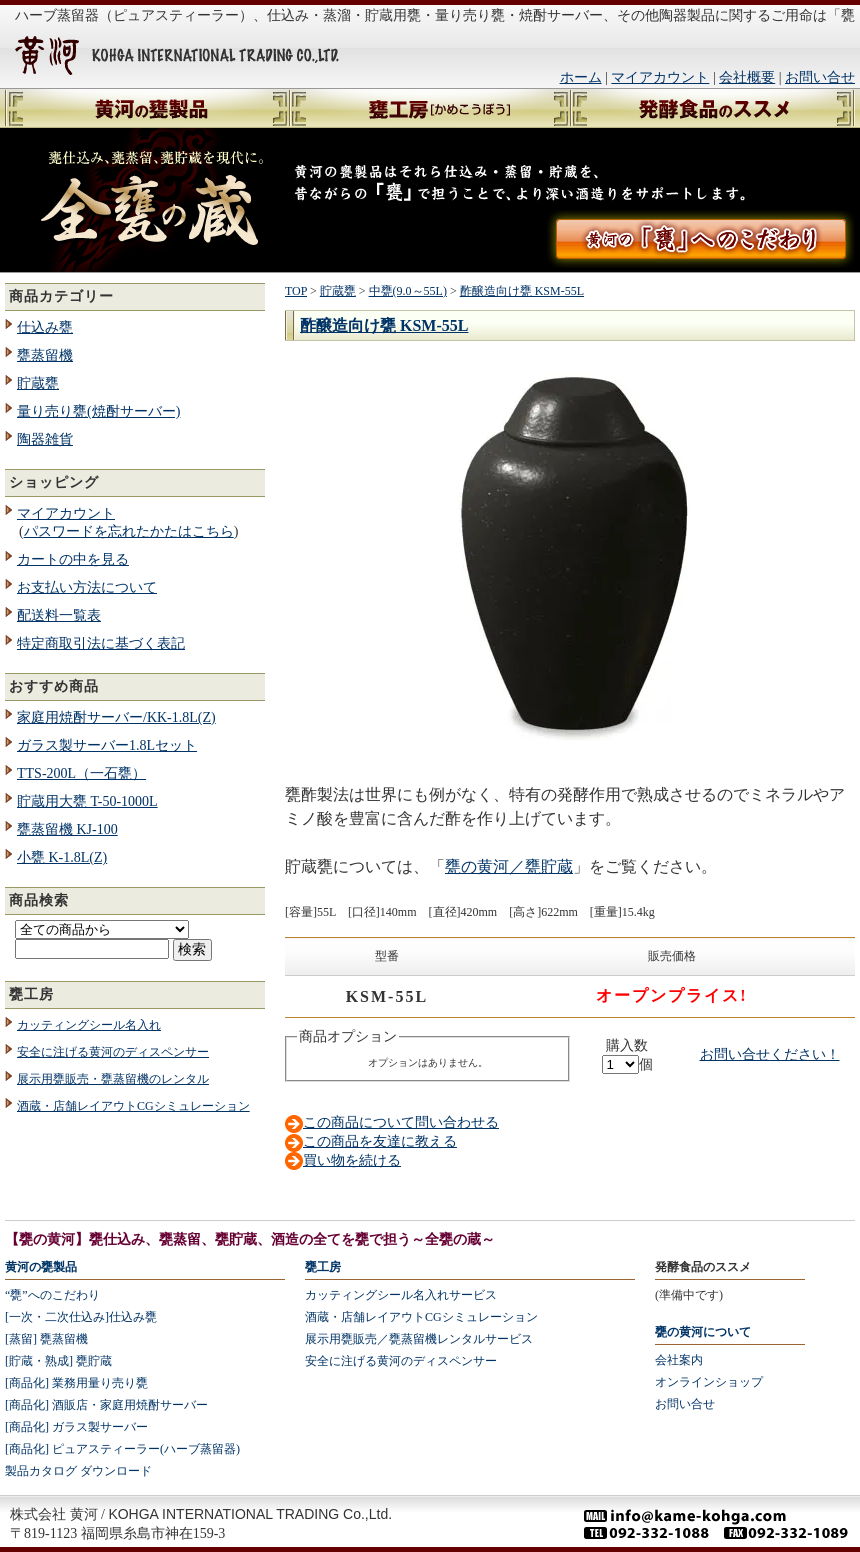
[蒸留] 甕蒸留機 (46, 1339)
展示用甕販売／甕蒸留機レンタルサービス (419, 1339)
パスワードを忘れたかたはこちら (129, 531)
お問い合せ (820, 77)
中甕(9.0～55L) (408, 291)
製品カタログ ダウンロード (78, 1471)
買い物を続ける (352, 1160)
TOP (296, 291)
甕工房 (323, 1267)
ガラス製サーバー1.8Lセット (107, 745)
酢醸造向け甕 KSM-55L (522, 291)
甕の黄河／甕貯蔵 (509, 866)
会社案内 (679, 1360)
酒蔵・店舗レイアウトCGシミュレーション (133, 1106)
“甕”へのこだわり (52, 1295)
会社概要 (747, 77)
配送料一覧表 (59, 615)
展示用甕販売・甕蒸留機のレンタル (113, 1079)
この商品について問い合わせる (401, 1122)
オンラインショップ (709, 1382)
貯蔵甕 (38, 383)
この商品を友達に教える (380, 1141)
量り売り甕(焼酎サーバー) (98, 411)
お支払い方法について (87, 587)
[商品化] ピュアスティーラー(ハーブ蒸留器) (122, 1449)
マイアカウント (660, 77)
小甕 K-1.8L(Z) (62, 857)
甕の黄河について (703, 1332)
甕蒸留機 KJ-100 (67, 829)
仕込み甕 (45, 327)
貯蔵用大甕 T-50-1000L (87, 801)
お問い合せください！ (770, 1054)
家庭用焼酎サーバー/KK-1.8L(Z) (116, 717)
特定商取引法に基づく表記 (101, 643)
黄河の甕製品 (41, 1267)
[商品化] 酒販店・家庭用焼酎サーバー (106, 1405)
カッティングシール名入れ (89, 1025)
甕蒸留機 (45, 355)
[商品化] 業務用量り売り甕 (76, 1383)
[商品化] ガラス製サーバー (76, 1427)
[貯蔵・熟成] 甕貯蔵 (58, 1361)
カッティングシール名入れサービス (401, 1295)
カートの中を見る (73, 559)
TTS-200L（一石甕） (81, 773)
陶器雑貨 (45, 439)
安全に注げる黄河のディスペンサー (113, 1052)
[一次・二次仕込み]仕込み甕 (81, 1317)
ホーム (581, 77)
